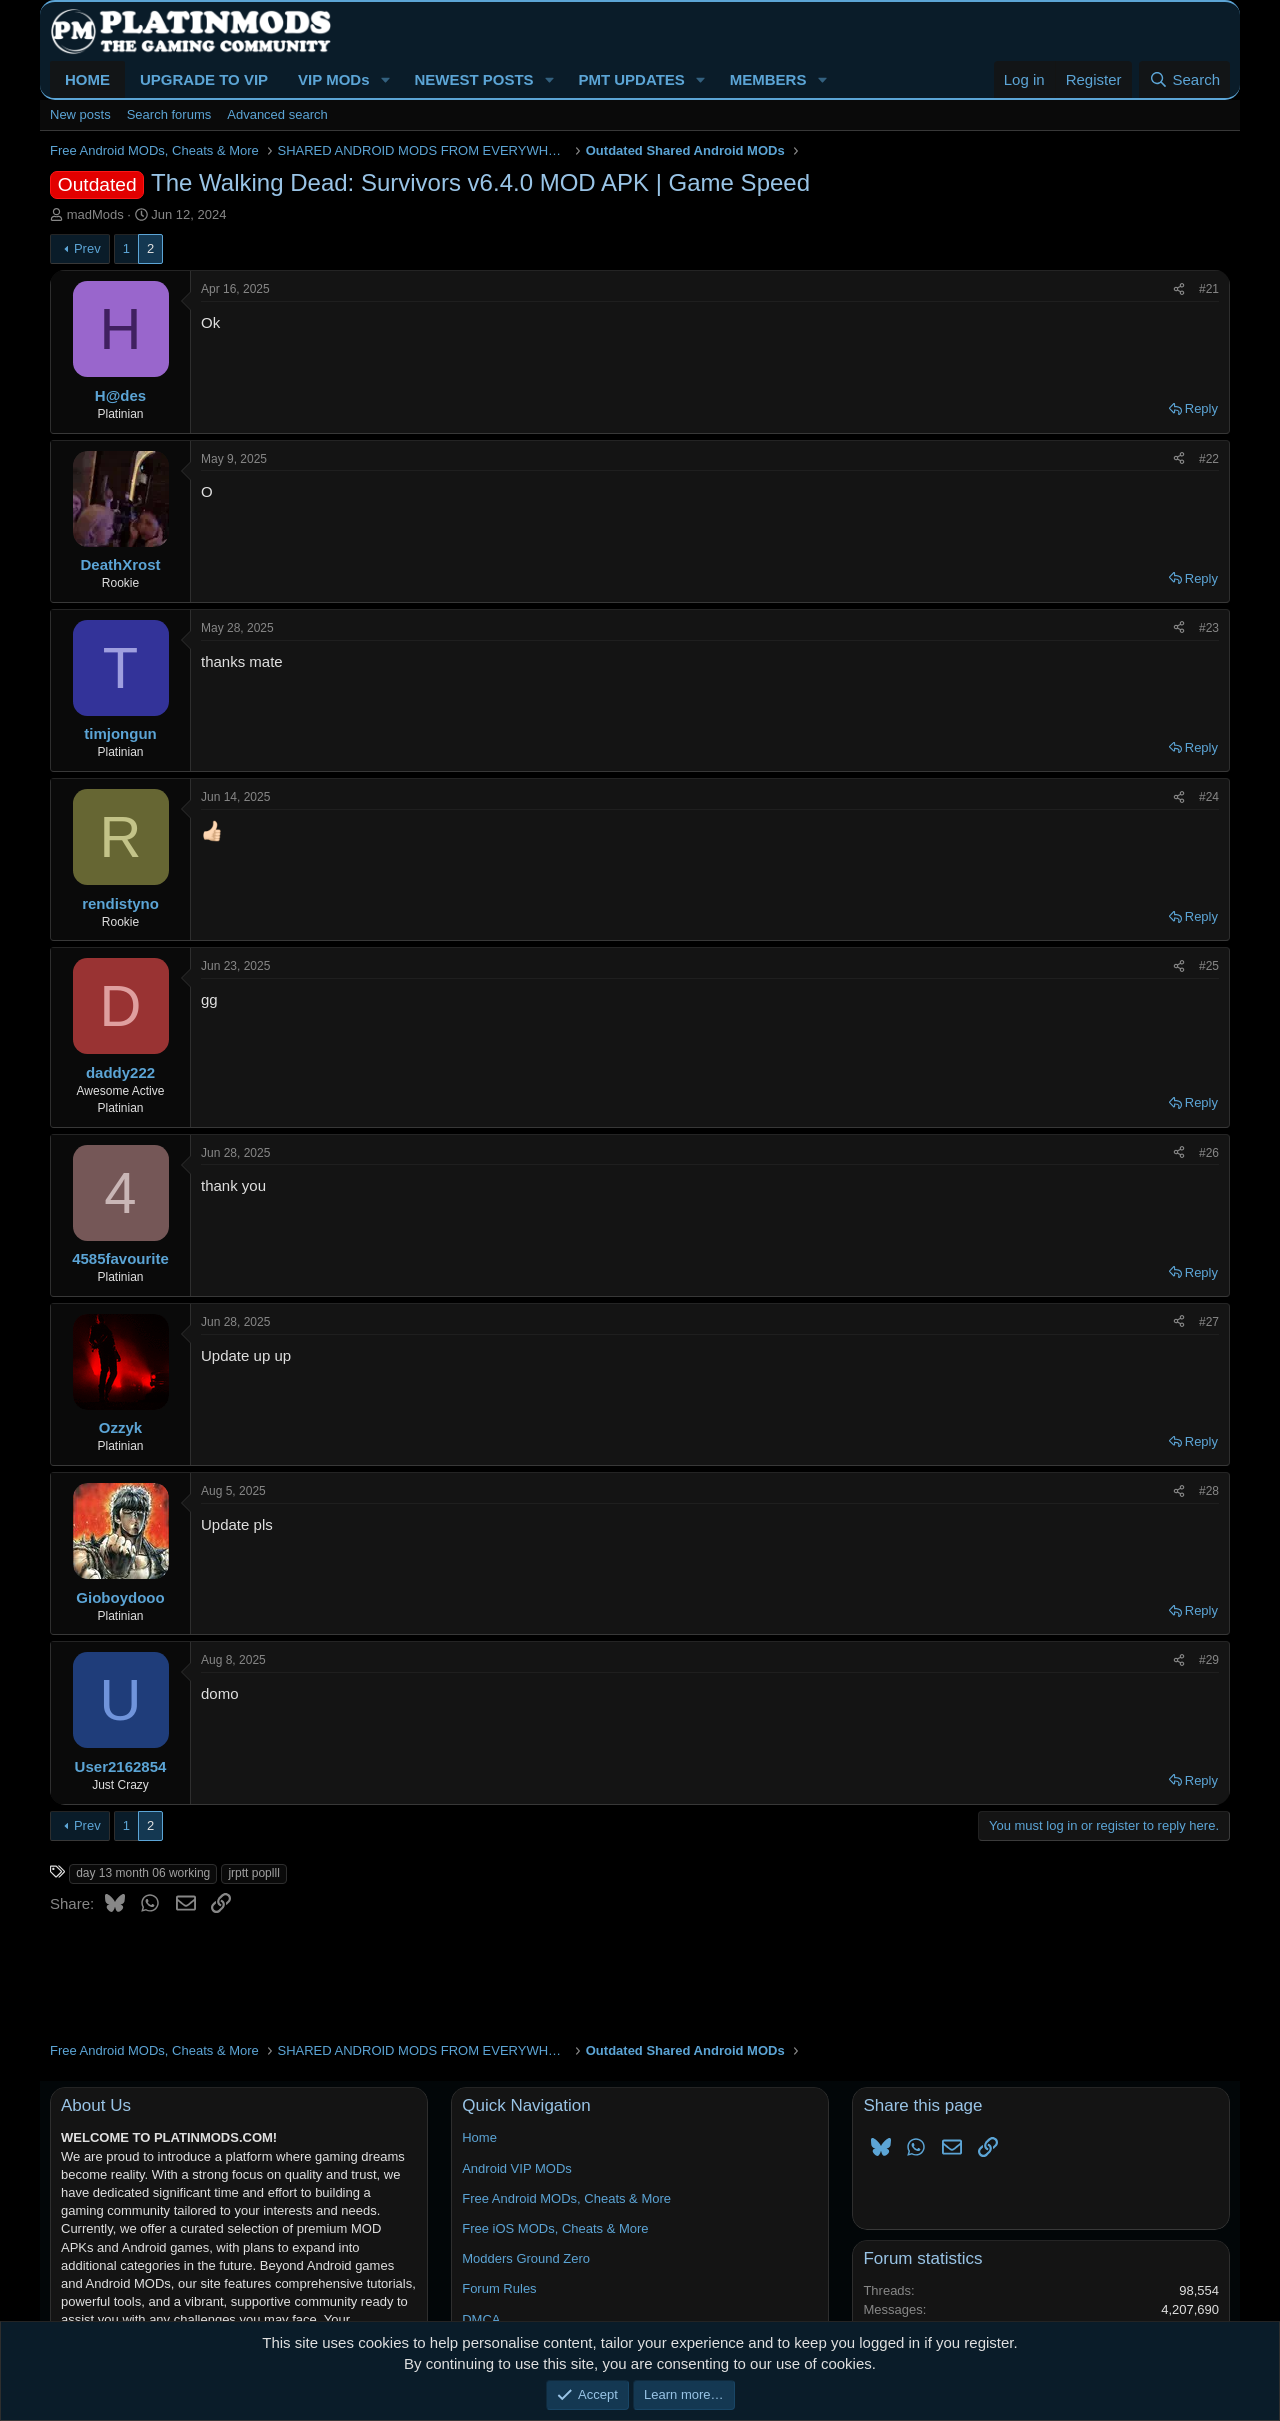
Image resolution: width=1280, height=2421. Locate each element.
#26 (1209, 1153)
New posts (80, 114)
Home (479, 2137)
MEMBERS (768, 79)
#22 (1209, 459)
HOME (87, 79)
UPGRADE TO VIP (204, 79)
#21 (1209, 289)
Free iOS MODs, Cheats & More (555, 2228)
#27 (1209, 1322)
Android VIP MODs (517, 2168)
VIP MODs (333, 79)
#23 (1209, 628)
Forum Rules (499, 2288)
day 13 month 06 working (143, 1873)
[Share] (1179, 289)
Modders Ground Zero (526, 2258)
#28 (1209, 1491)
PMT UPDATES (631, 79)
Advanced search (277, 114)
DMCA (481, 2319)
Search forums (169, 114)
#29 (1209, 1660)
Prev (87, 248)
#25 (1209, 966)
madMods (95, 214)
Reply (1201, 408)
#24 (1209, 797)
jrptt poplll (253, 1873)
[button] (385, 79)
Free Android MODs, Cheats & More (566, 2198)
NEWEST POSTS (473, 79)
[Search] (1184, 79)
